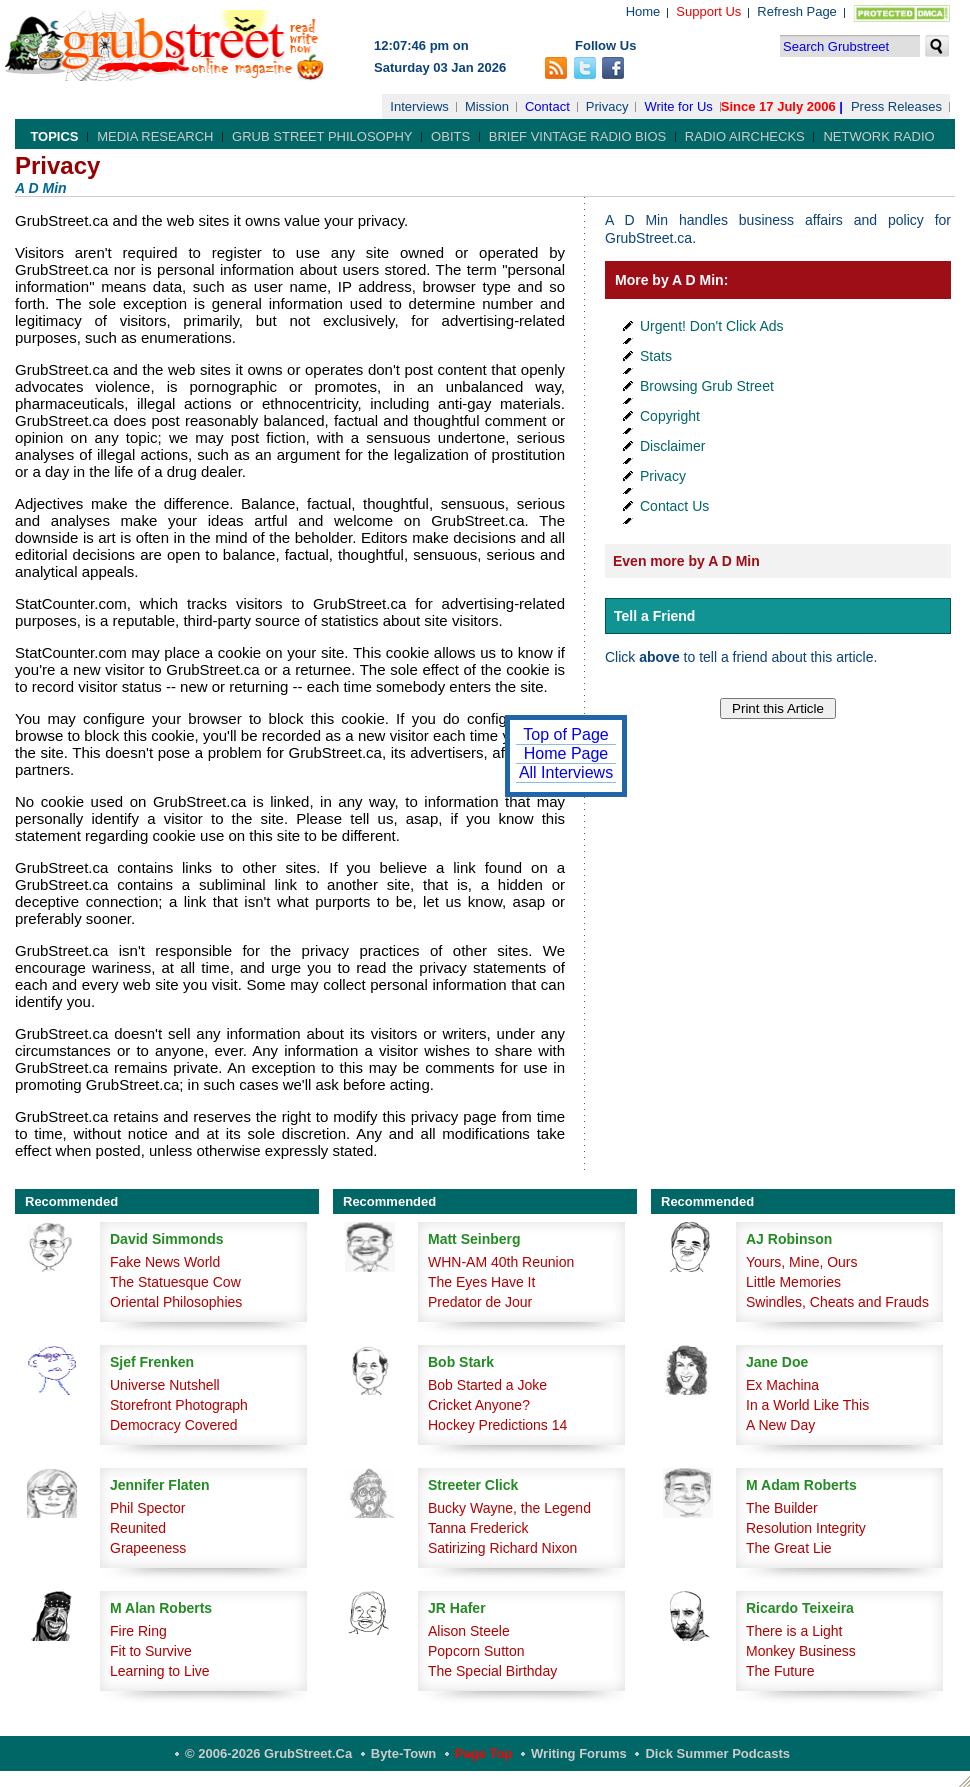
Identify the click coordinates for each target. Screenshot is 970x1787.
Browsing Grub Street (707, 386)
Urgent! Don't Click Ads (712, 326)
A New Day (780, 1425)
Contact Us (674, 506)
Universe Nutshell (165, 1385)
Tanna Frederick (478, 1528)
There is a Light (794, 1631)
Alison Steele (469, 1631)
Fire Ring (138, 1631)
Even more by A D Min (686, 561)
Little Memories (793, 1282)
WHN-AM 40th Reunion (501, 1262)
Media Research (155, 136)
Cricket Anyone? (479, 1405)
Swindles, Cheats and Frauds (837, 1302)
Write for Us (678, 106)
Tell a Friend (654, 616)
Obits (450, 136)
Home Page (566, 753)
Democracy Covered (174, 1425)
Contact (547, 106)
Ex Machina (782, 1385)
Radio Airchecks (745, 136)
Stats (656, 356)
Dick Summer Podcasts (717, 1753)
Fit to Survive (151, 1651)
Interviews (419, 106)
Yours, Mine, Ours (802, 1262)
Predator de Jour (480, 1302)
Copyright (670, 416)
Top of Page (565, 734)
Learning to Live (160, 1671)
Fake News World (165, 1262)
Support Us (708, 11)
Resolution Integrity (806, 1528)
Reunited (138, 1528)
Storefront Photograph (179, 1405)
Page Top (484, 1753)
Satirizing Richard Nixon (502, 1548)
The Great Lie (789, 1548)
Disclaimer (672, 446)
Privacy (607, 106)
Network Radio (878, 136)
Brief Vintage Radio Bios (577, 136)
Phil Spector (147, 1508)
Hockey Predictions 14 (497, 1425)
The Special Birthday (492, 1671)
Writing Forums (579, 1753)
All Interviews (566, 772)
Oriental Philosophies (176, 1302)
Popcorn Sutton (476, 1651)
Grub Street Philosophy (322, 136)
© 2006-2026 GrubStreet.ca (268, 1753)
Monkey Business (801, 1651)
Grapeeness (148, 1548)
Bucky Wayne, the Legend (509, 1508)
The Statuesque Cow (175, 1282)
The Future (780, 1671)
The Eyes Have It (481, 1282)
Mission (487, 106)
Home (643, 11)
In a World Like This (807, 1405)
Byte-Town (403, 1753)
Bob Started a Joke (487, 1385)
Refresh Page (797, 11)
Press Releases (896, 106)
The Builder (782, 1508)
